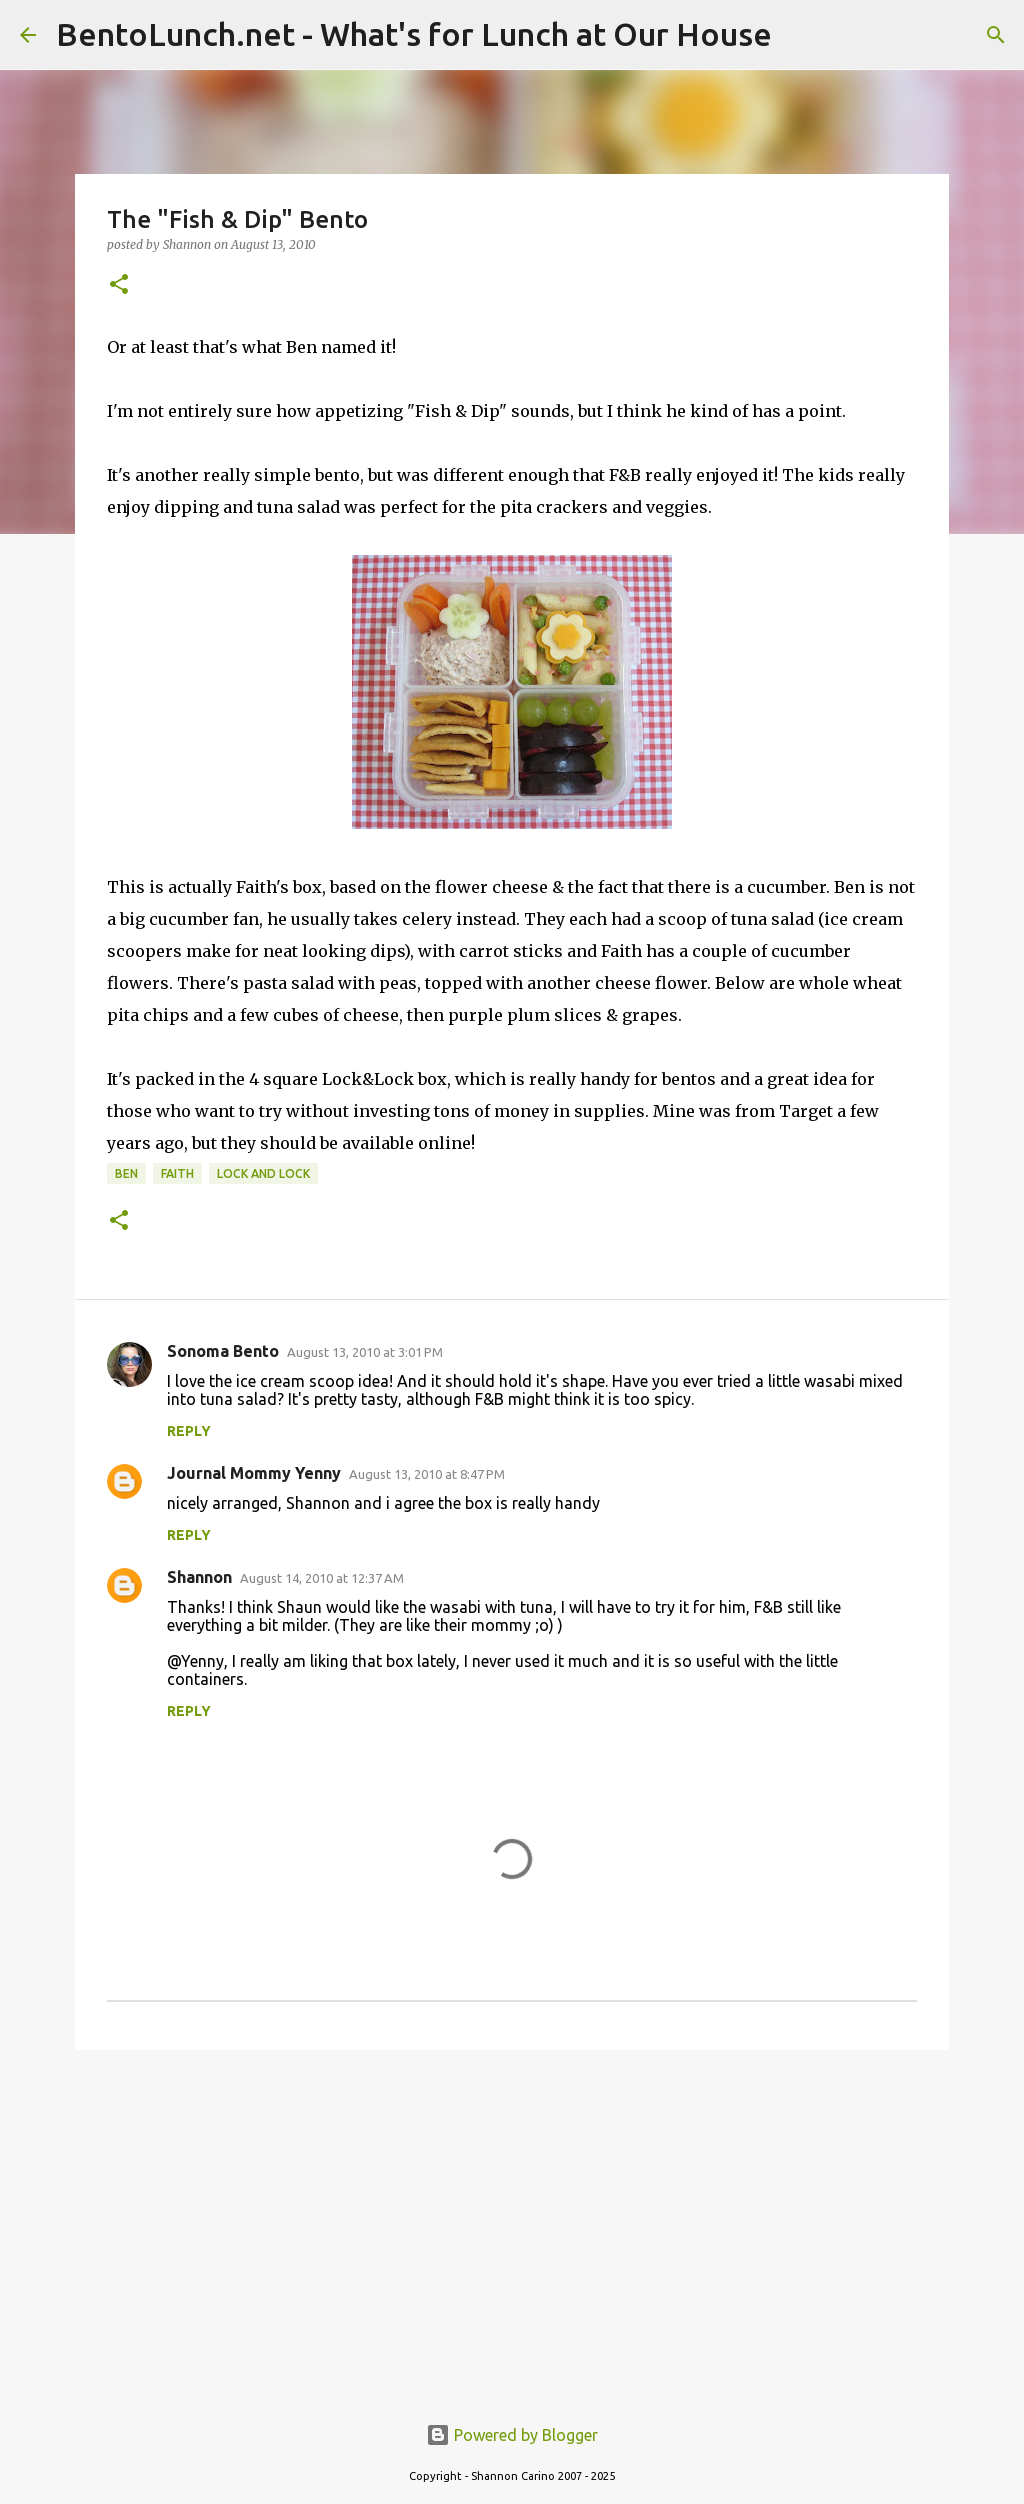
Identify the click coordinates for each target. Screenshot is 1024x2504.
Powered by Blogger (512, 2435)
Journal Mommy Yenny (254, 1473)
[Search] (996, 35)
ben (126, 1173)
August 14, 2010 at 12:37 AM (322, 1578)
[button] (119, 285)
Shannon (199, 1577)
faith (177, 1173)
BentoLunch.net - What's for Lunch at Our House (414, 34)
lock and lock (263, 1173)
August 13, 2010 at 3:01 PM (365, 1352)
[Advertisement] (512, 2220)
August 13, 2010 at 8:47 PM (427, 1474)
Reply (189, 1431)
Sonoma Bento (223, 1351)
